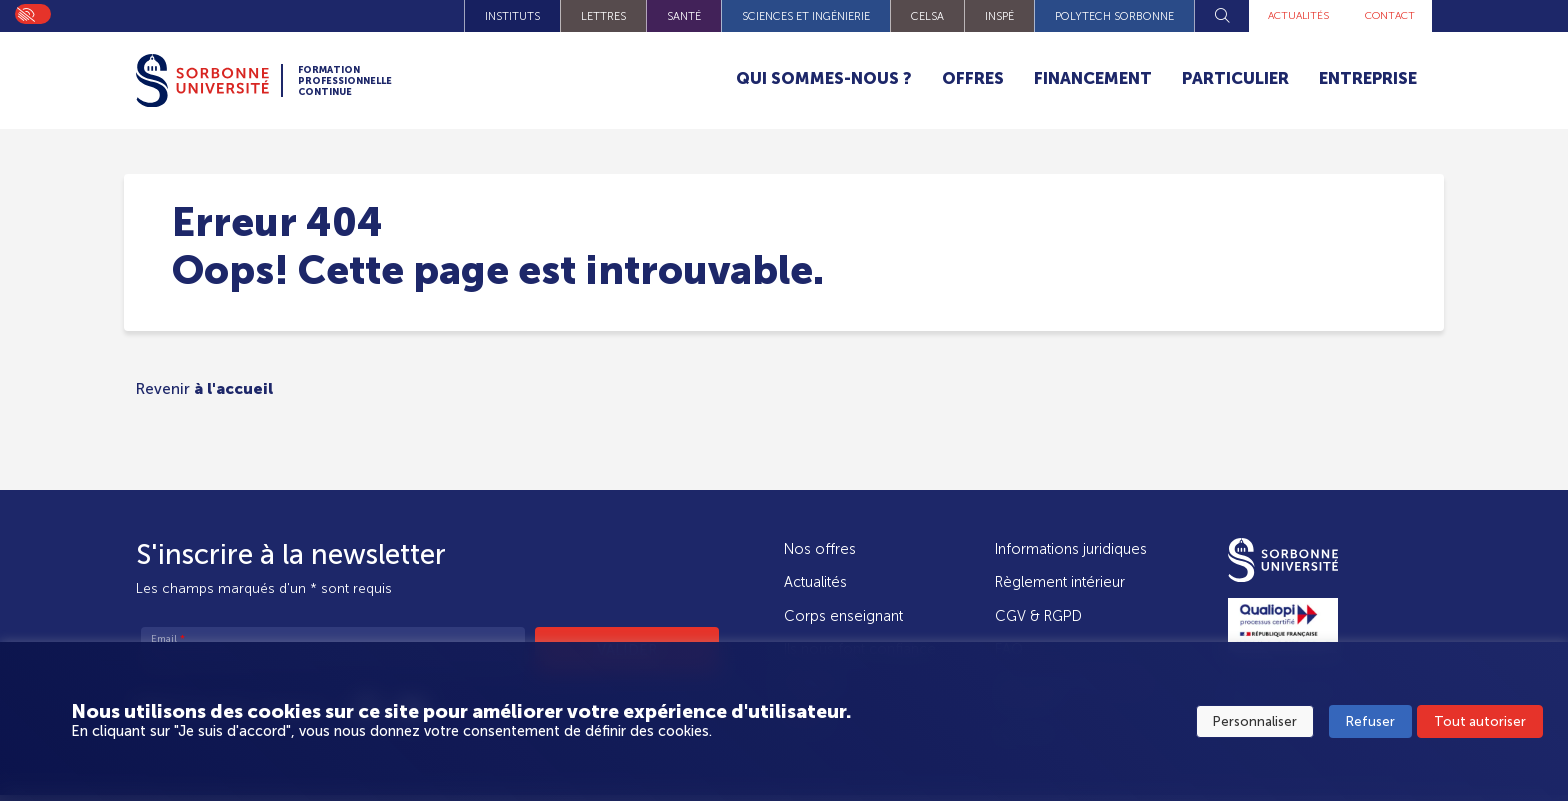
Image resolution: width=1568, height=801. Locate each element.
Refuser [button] (1370, 722)
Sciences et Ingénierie (789, 16)
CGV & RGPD (1038, 616)
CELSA (910, 16)
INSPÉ (982, 16)
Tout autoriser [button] (1480, 722)
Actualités (1285, 16)
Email (168, 640)
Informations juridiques (1071, 549)
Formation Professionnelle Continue (370, 81)
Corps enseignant (843, 616)
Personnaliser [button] (1255, 722)
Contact (1385, 16)
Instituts (495, 16)
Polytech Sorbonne (1097, 16)
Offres (973, 78)
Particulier (1235, 78)
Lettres (586, 16)
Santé (667, 16)
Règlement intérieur (1060, 582)
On (25, 13)
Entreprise (1368, 78)
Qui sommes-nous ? (824, 78)
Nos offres (820, 549)
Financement (1093, 78)
